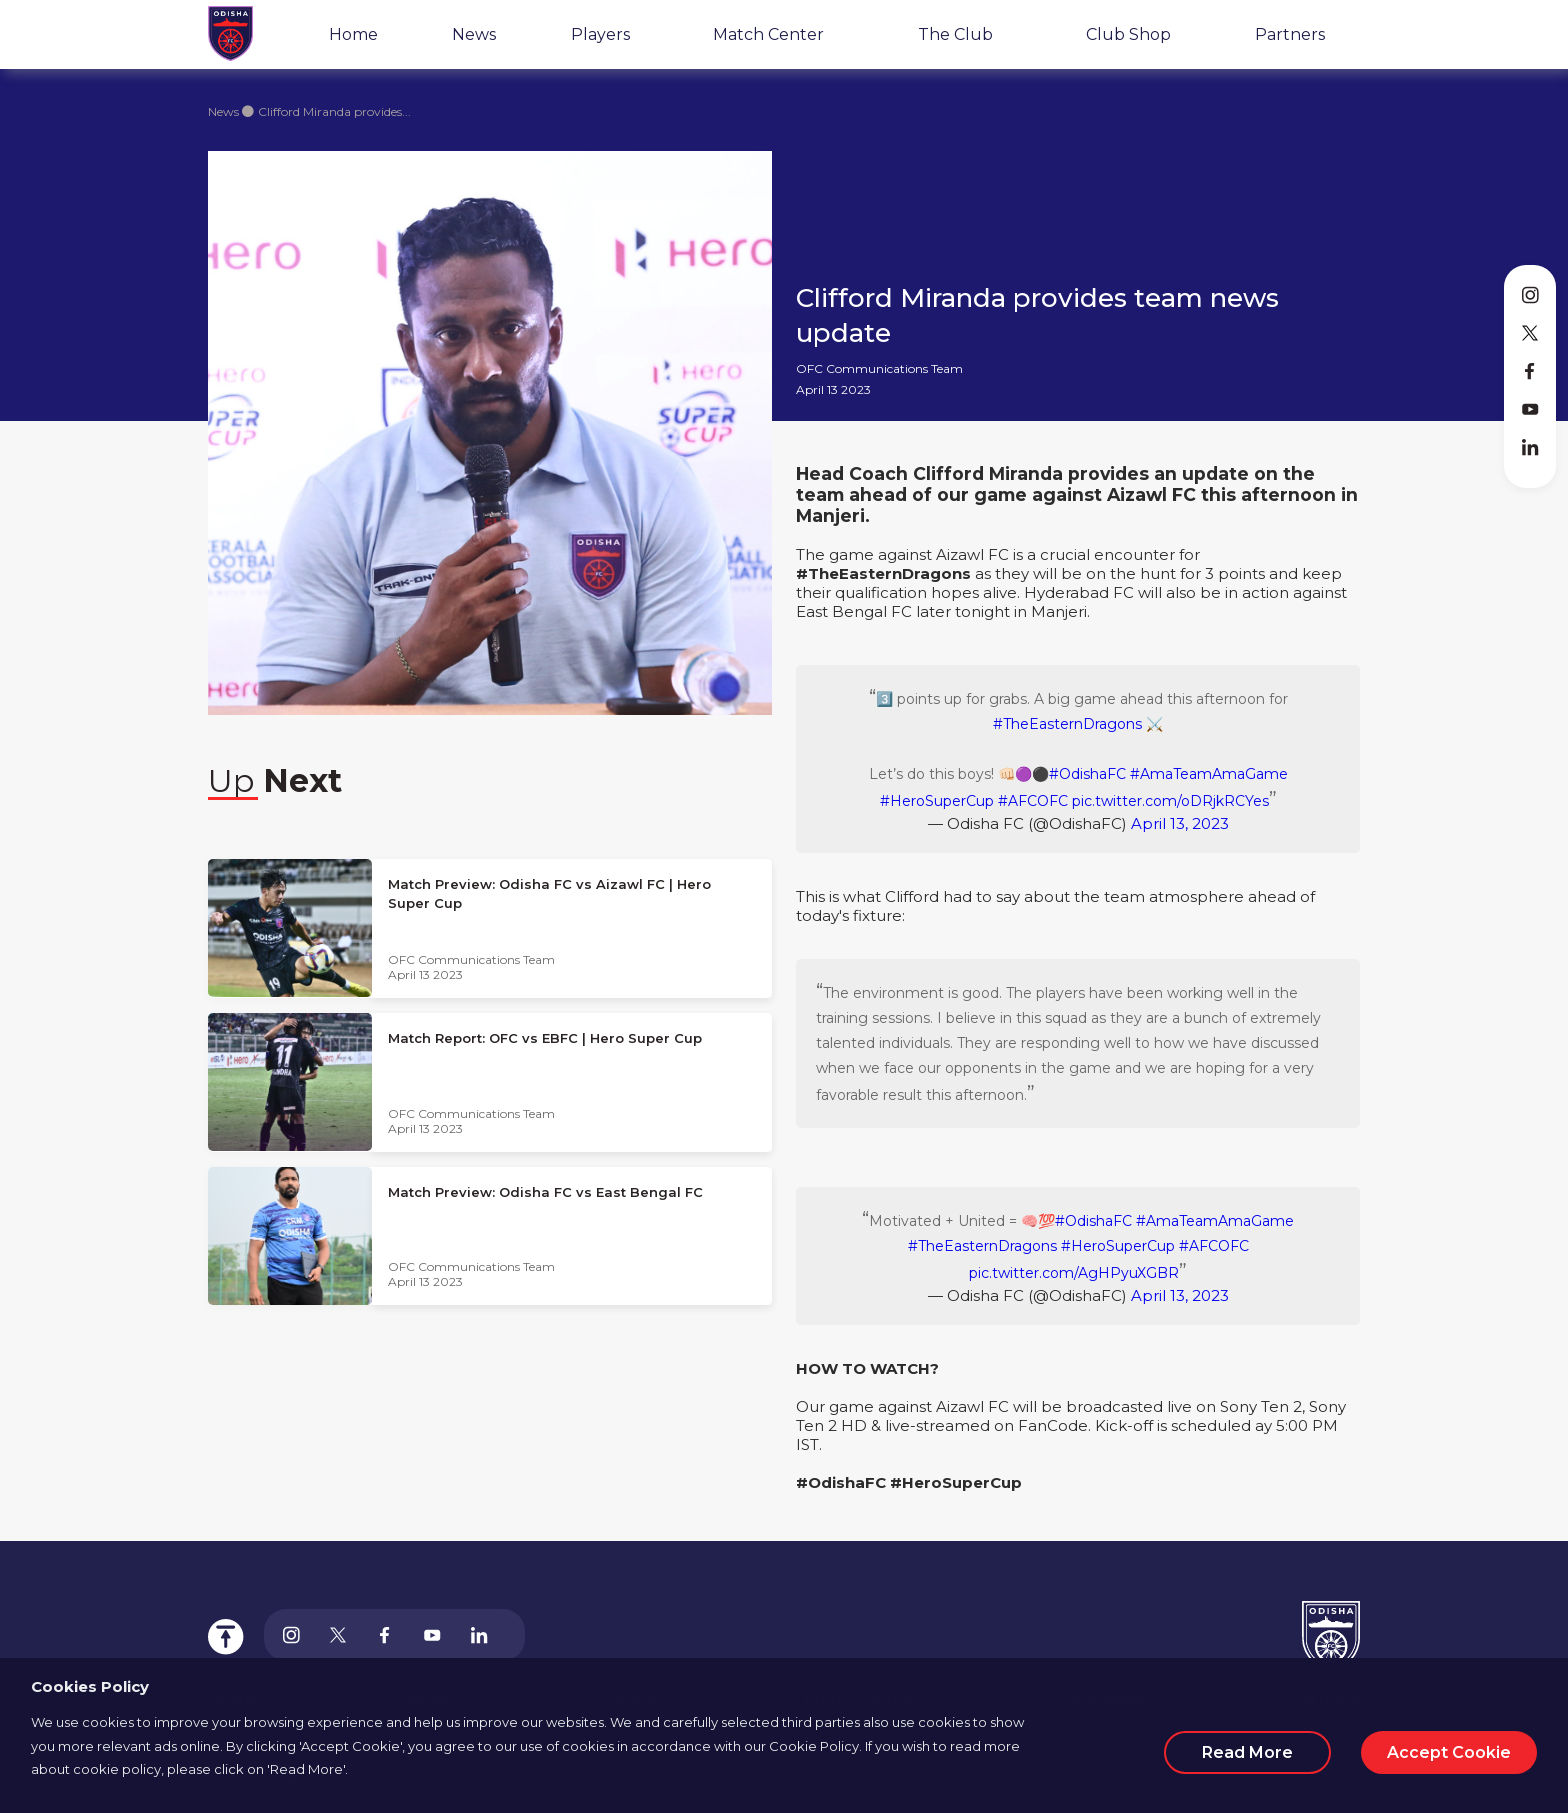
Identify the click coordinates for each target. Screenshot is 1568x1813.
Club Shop (1128, 34)
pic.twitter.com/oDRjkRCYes (1170, 801)
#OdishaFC (1087, 774)
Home (353, 34)
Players (600, 34)
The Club (955, 34)
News (474, 34)
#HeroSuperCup (937, 801)
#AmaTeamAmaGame (1209, 774)
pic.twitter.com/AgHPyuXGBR (1074, 1273)
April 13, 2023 (1180, 823)
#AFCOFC (1033, 801)
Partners (1290, 34)
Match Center (768, 34)
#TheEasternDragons (1067, 724)
